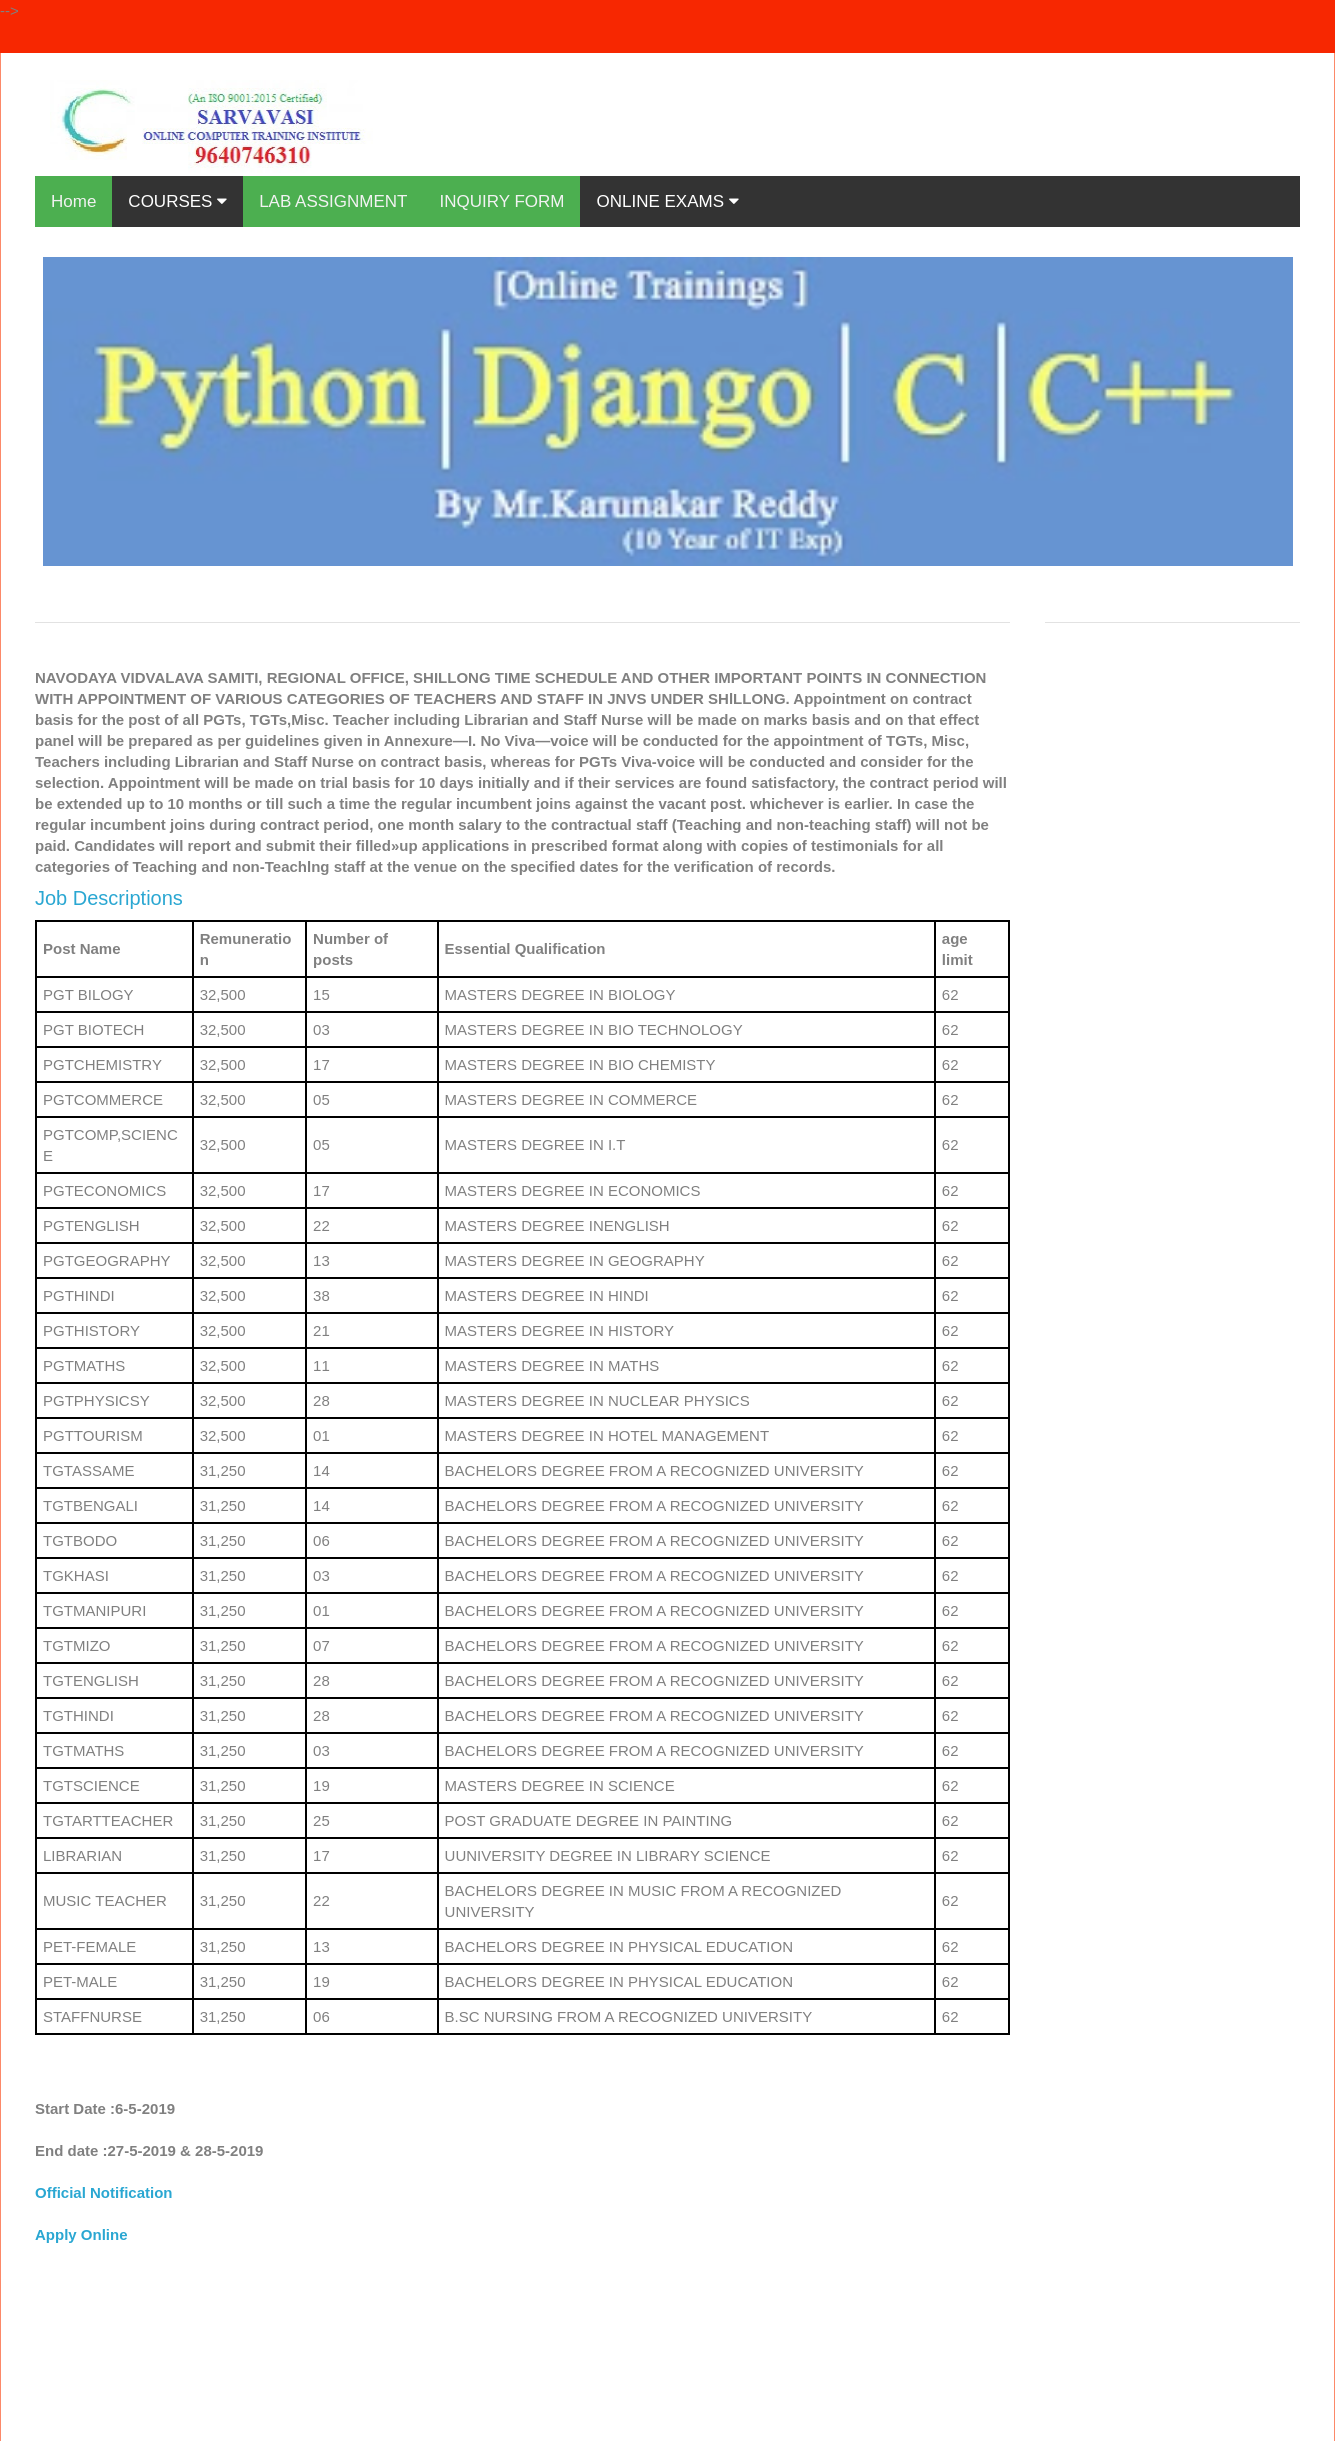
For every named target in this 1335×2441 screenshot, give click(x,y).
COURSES (177, 201)
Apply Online (81, 2234)
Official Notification (104, 2192)
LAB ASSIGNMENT (333, 201)
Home (73, 201)
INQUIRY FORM (501, 201)
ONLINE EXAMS (667, 201)
